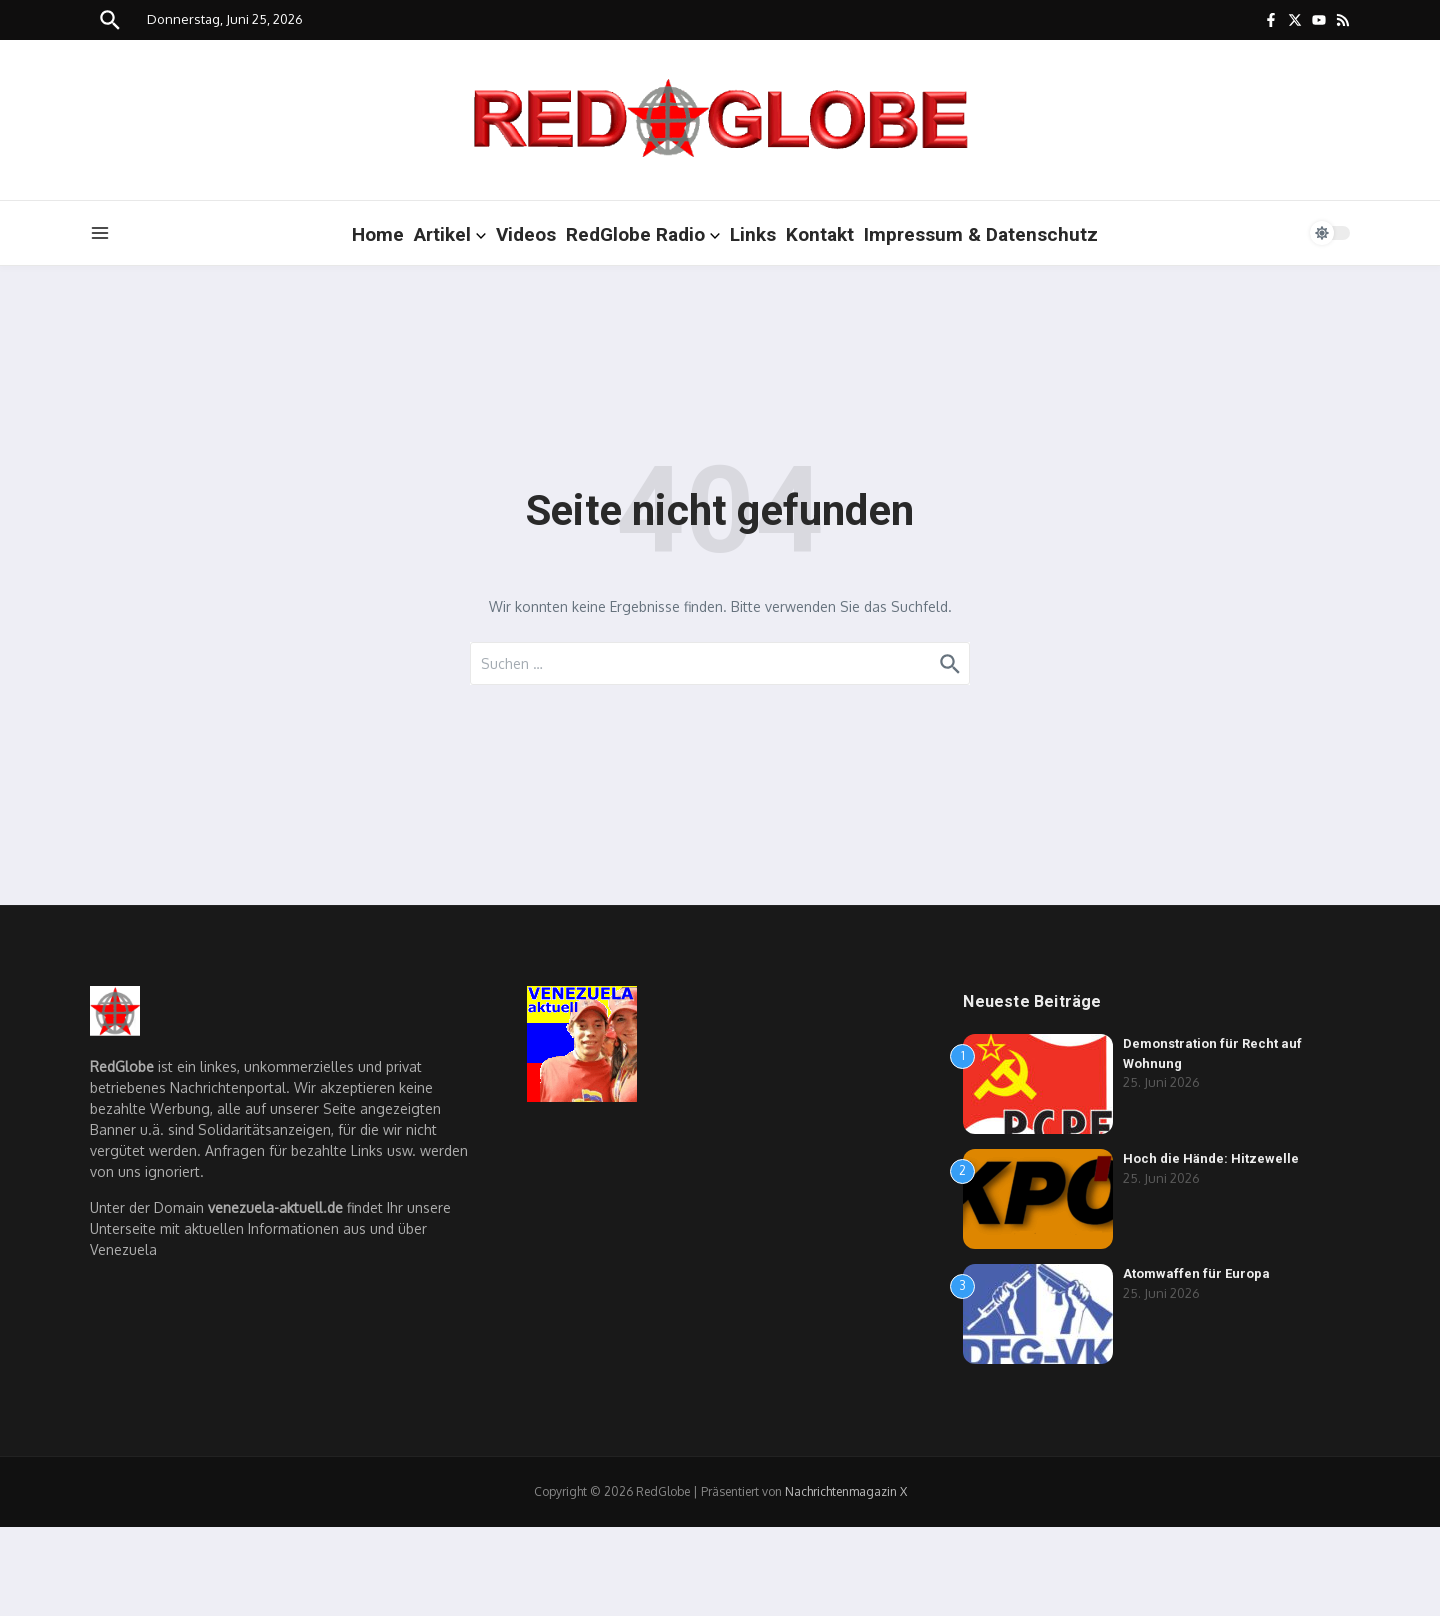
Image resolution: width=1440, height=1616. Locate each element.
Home (378, 234)
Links (753, 234)
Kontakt (820, 234)
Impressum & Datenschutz (981, 234)
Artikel (450, 234)
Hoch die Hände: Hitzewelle (1211, 1158)
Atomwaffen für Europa (1196, 1273)
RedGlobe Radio (643, 234)
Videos (526, 234)
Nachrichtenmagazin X (846, 1491)
